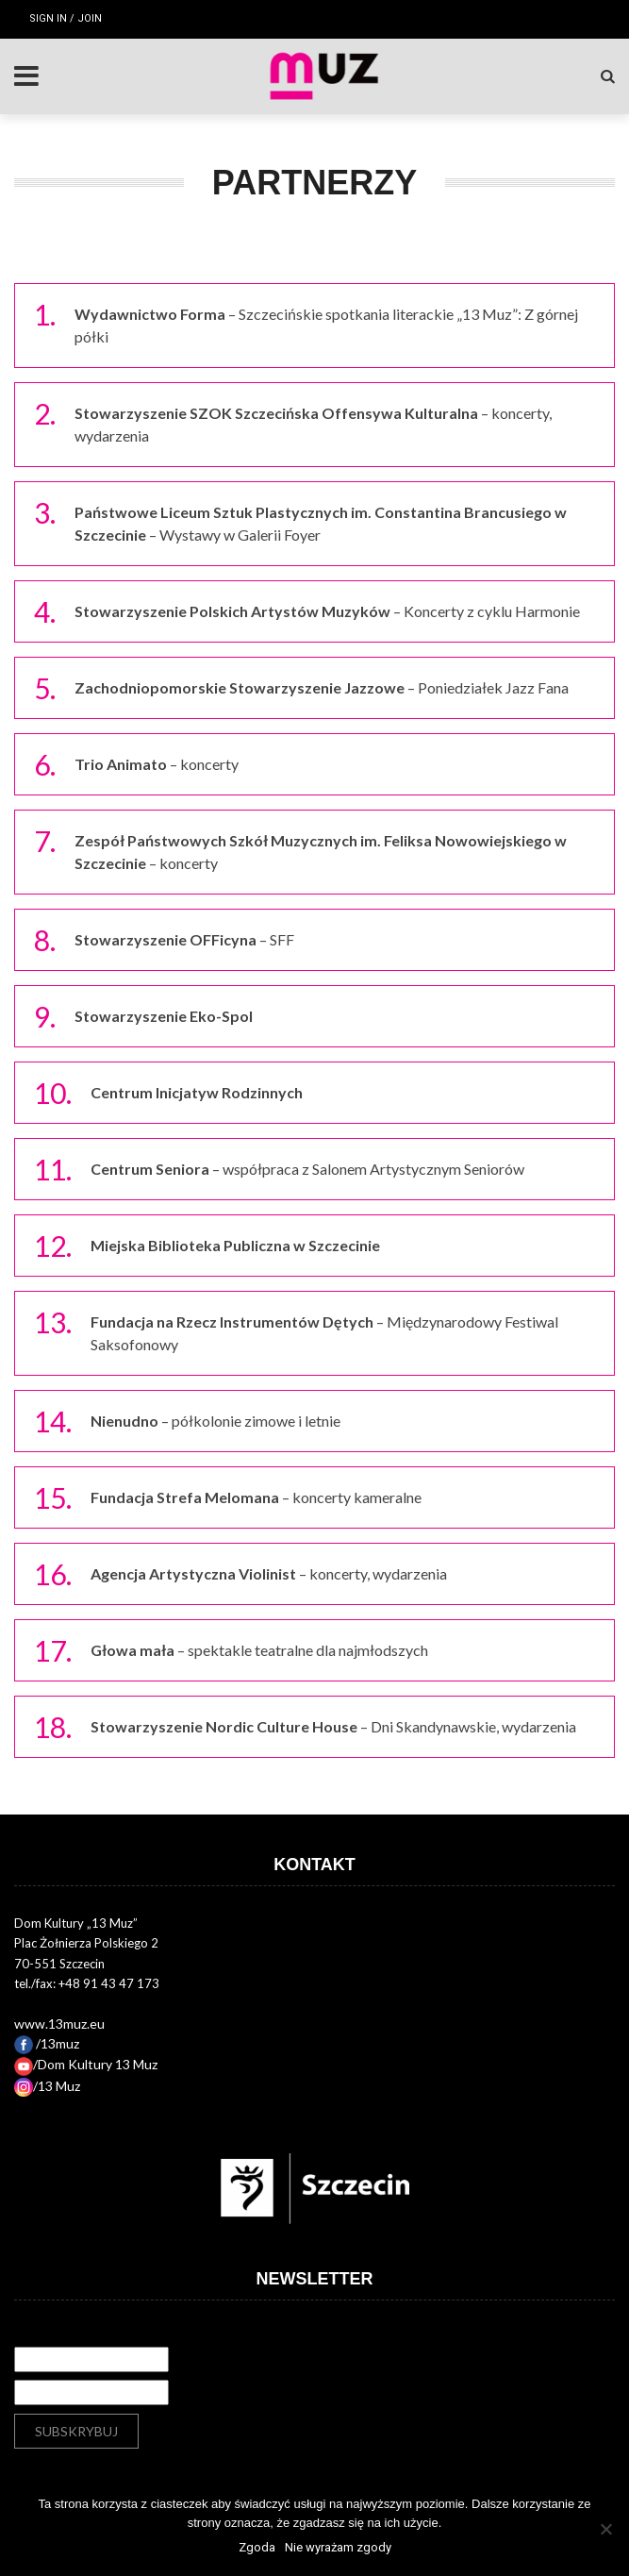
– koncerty (156, 764)
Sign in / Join (65, 18)
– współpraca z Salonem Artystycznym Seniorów (307, 1169)
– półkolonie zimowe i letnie (215, 1421)
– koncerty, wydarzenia (269, 1573)
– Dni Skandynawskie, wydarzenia (333, 1726)
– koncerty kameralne (256, 1497)
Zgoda (257, 2547)
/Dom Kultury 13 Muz (85, 2064)
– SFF (184, 939)
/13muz (46, 2043)
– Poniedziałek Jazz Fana (321, 687)
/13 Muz (47, 2086)
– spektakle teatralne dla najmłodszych (259, 1650)
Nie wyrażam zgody (338, 2547)
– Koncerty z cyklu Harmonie (327, 611)
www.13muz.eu (59, 2024)
